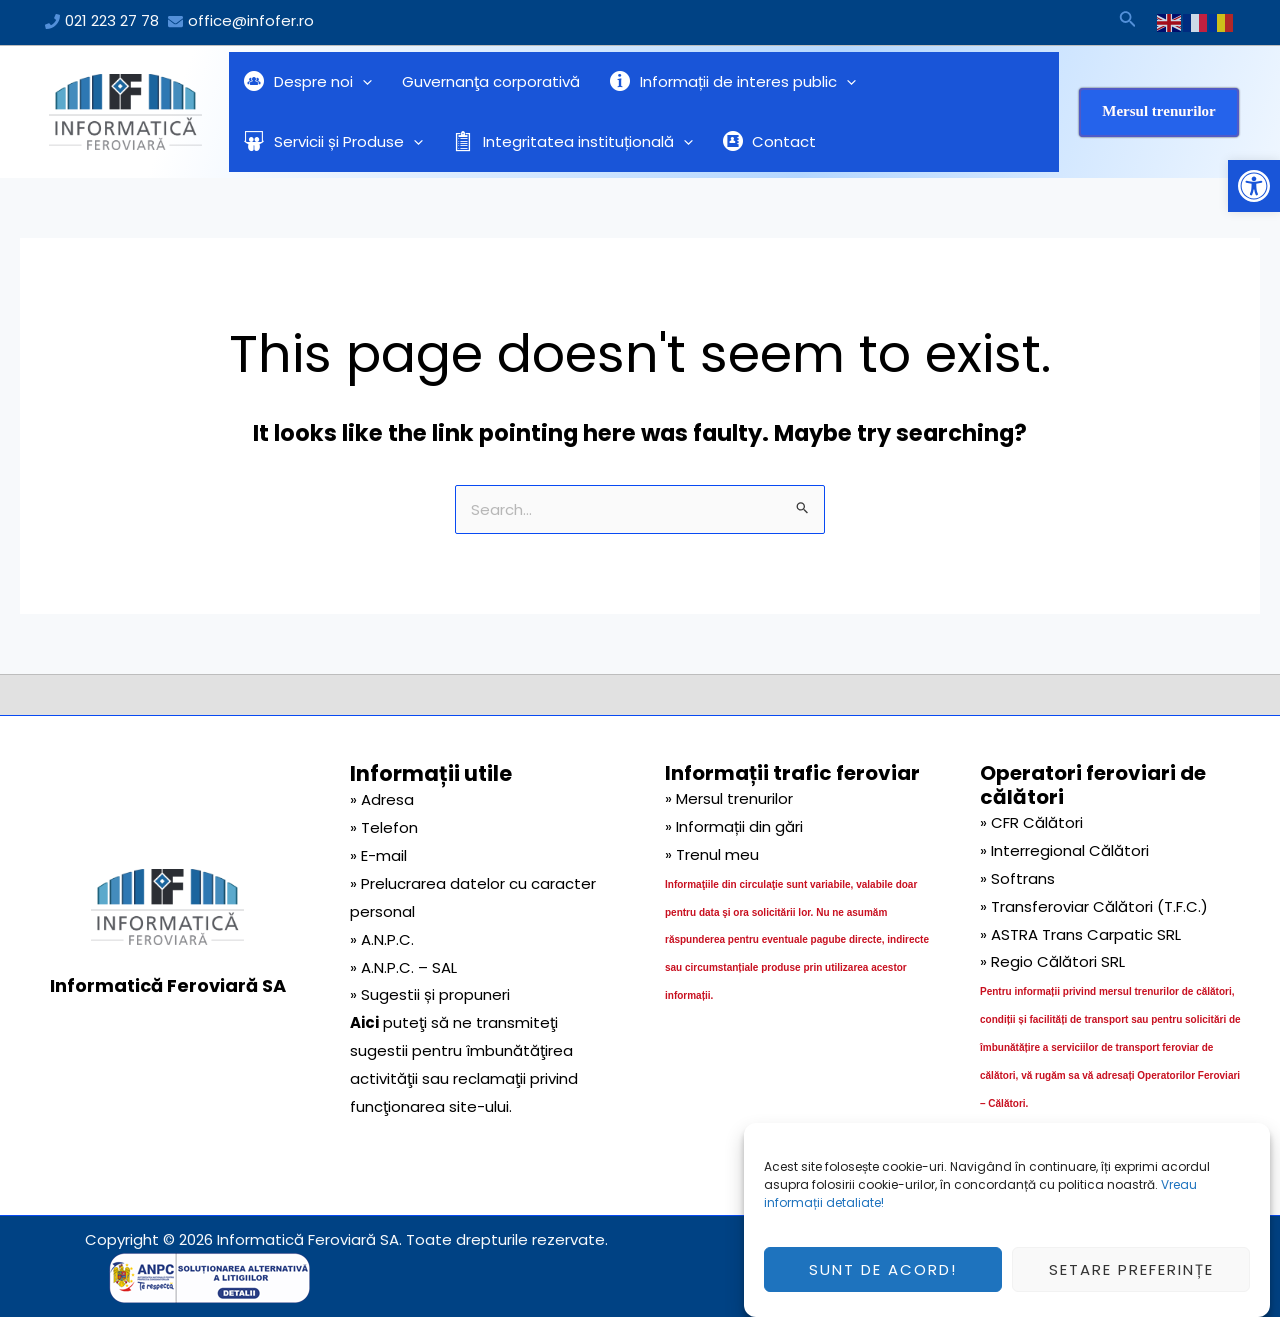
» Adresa (382, 799)
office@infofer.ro (251, 20)
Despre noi (308, 82)
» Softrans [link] (1017, 878)
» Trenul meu (712, 854)
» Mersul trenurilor (729, 798)
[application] (362, 82)
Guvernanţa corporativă (491, 81)
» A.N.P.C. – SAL (403, 967)
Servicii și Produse (333, 142)
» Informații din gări (734, 826)
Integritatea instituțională (573, 142)
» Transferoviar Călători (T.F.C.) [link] (1094, 906)
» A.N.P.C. (382, 939)
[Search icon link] (1128, 22)
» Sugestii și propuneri (430, 994)
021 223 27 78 (112, 20)
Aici (364, 1022)
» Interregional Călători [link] (1064, 850)
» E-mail (378, 855)
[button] (1254, 186)
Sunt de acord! (883, 1275)
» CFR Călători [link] (1031, 822)
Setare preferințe (1131, 1275)
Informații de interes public (733, 82)
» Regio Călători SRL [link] (1052, 961)
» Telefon (384, 827)
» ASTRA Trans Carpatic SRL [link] (1080, 934)
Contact (770, 141)
